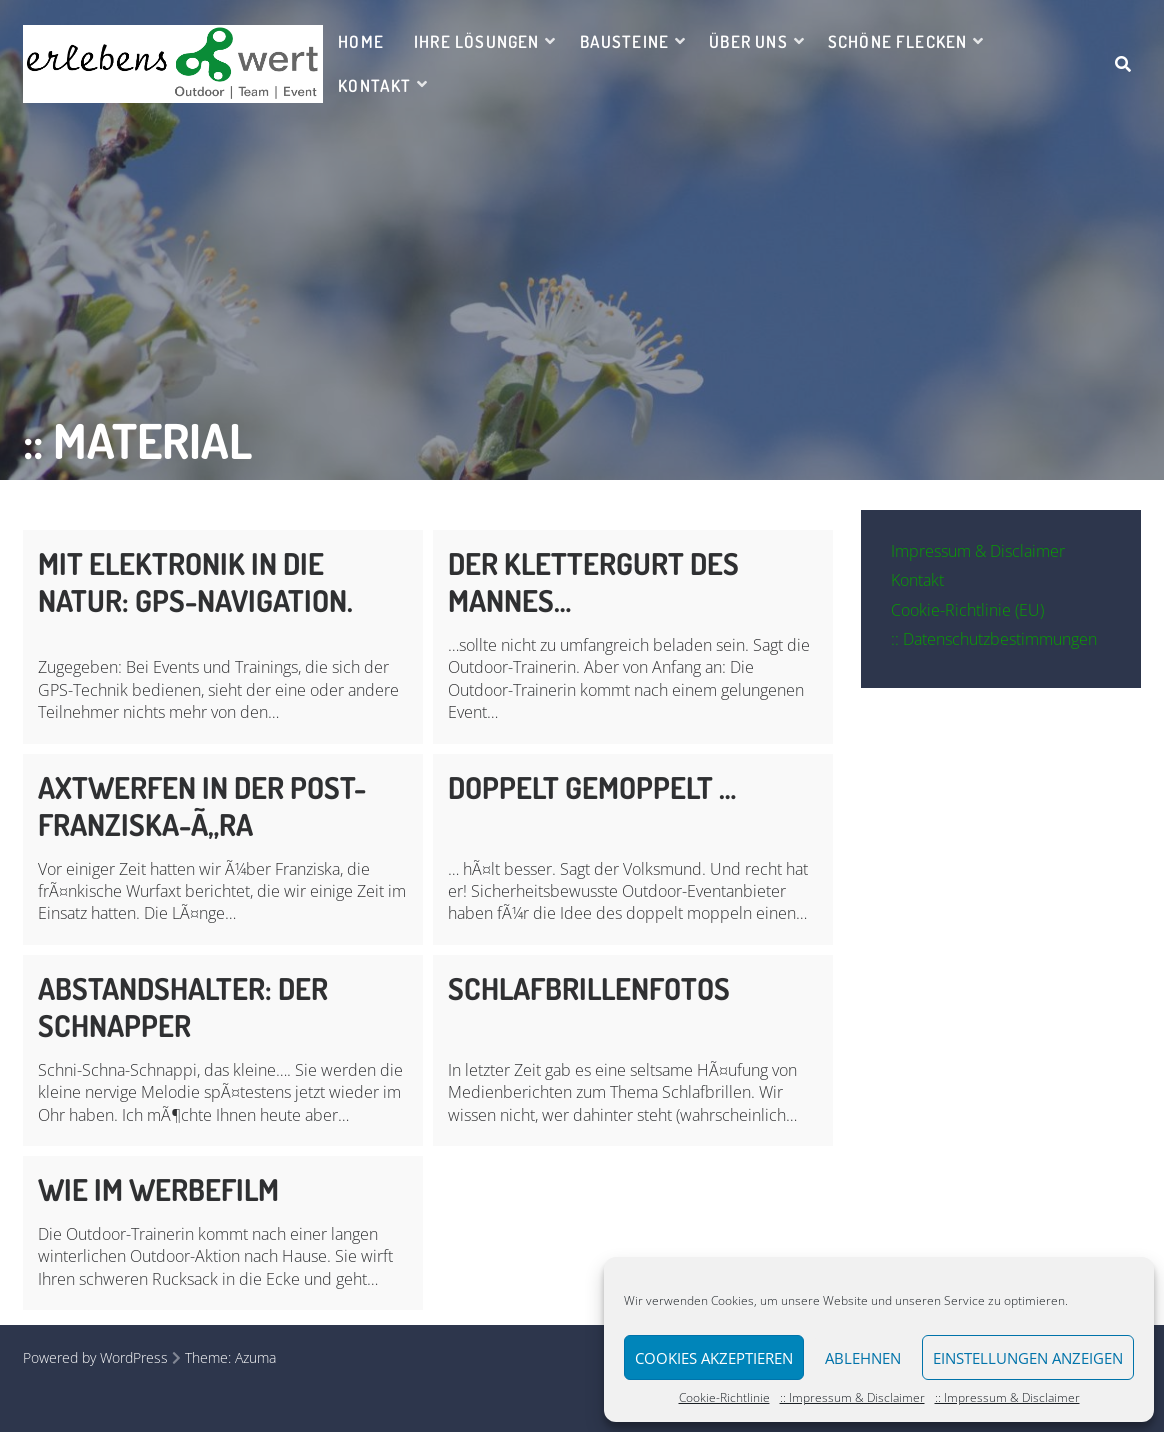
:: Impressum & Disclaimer (852, 1398)
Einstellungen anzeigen (1028, 1358)
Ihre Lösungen (476, 41)
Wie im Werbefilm (158, 1189)
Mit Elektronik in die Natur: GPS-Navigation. (195, 581)
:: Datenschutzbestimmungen (994, 639)
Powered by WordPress (95, 1357)
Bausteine (625, 41)
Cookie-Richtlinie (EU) (967, 610)
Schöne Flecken (898, 41)
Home (361, 41)
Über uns (748, 41)
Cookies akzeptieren (714, 1358)
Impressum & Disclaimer (978, 551)
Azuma (255, 1357)
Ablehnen (863, 1358)
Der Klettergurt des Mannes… (593, 581)
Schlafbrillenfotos (589, 988)
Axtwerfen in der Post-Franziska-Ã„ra (202, 805)
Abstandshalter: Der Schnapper (183, 1006)
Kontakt (374, 85)
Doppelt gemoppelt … (592, 787)
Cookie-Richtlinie (724, 1398)
